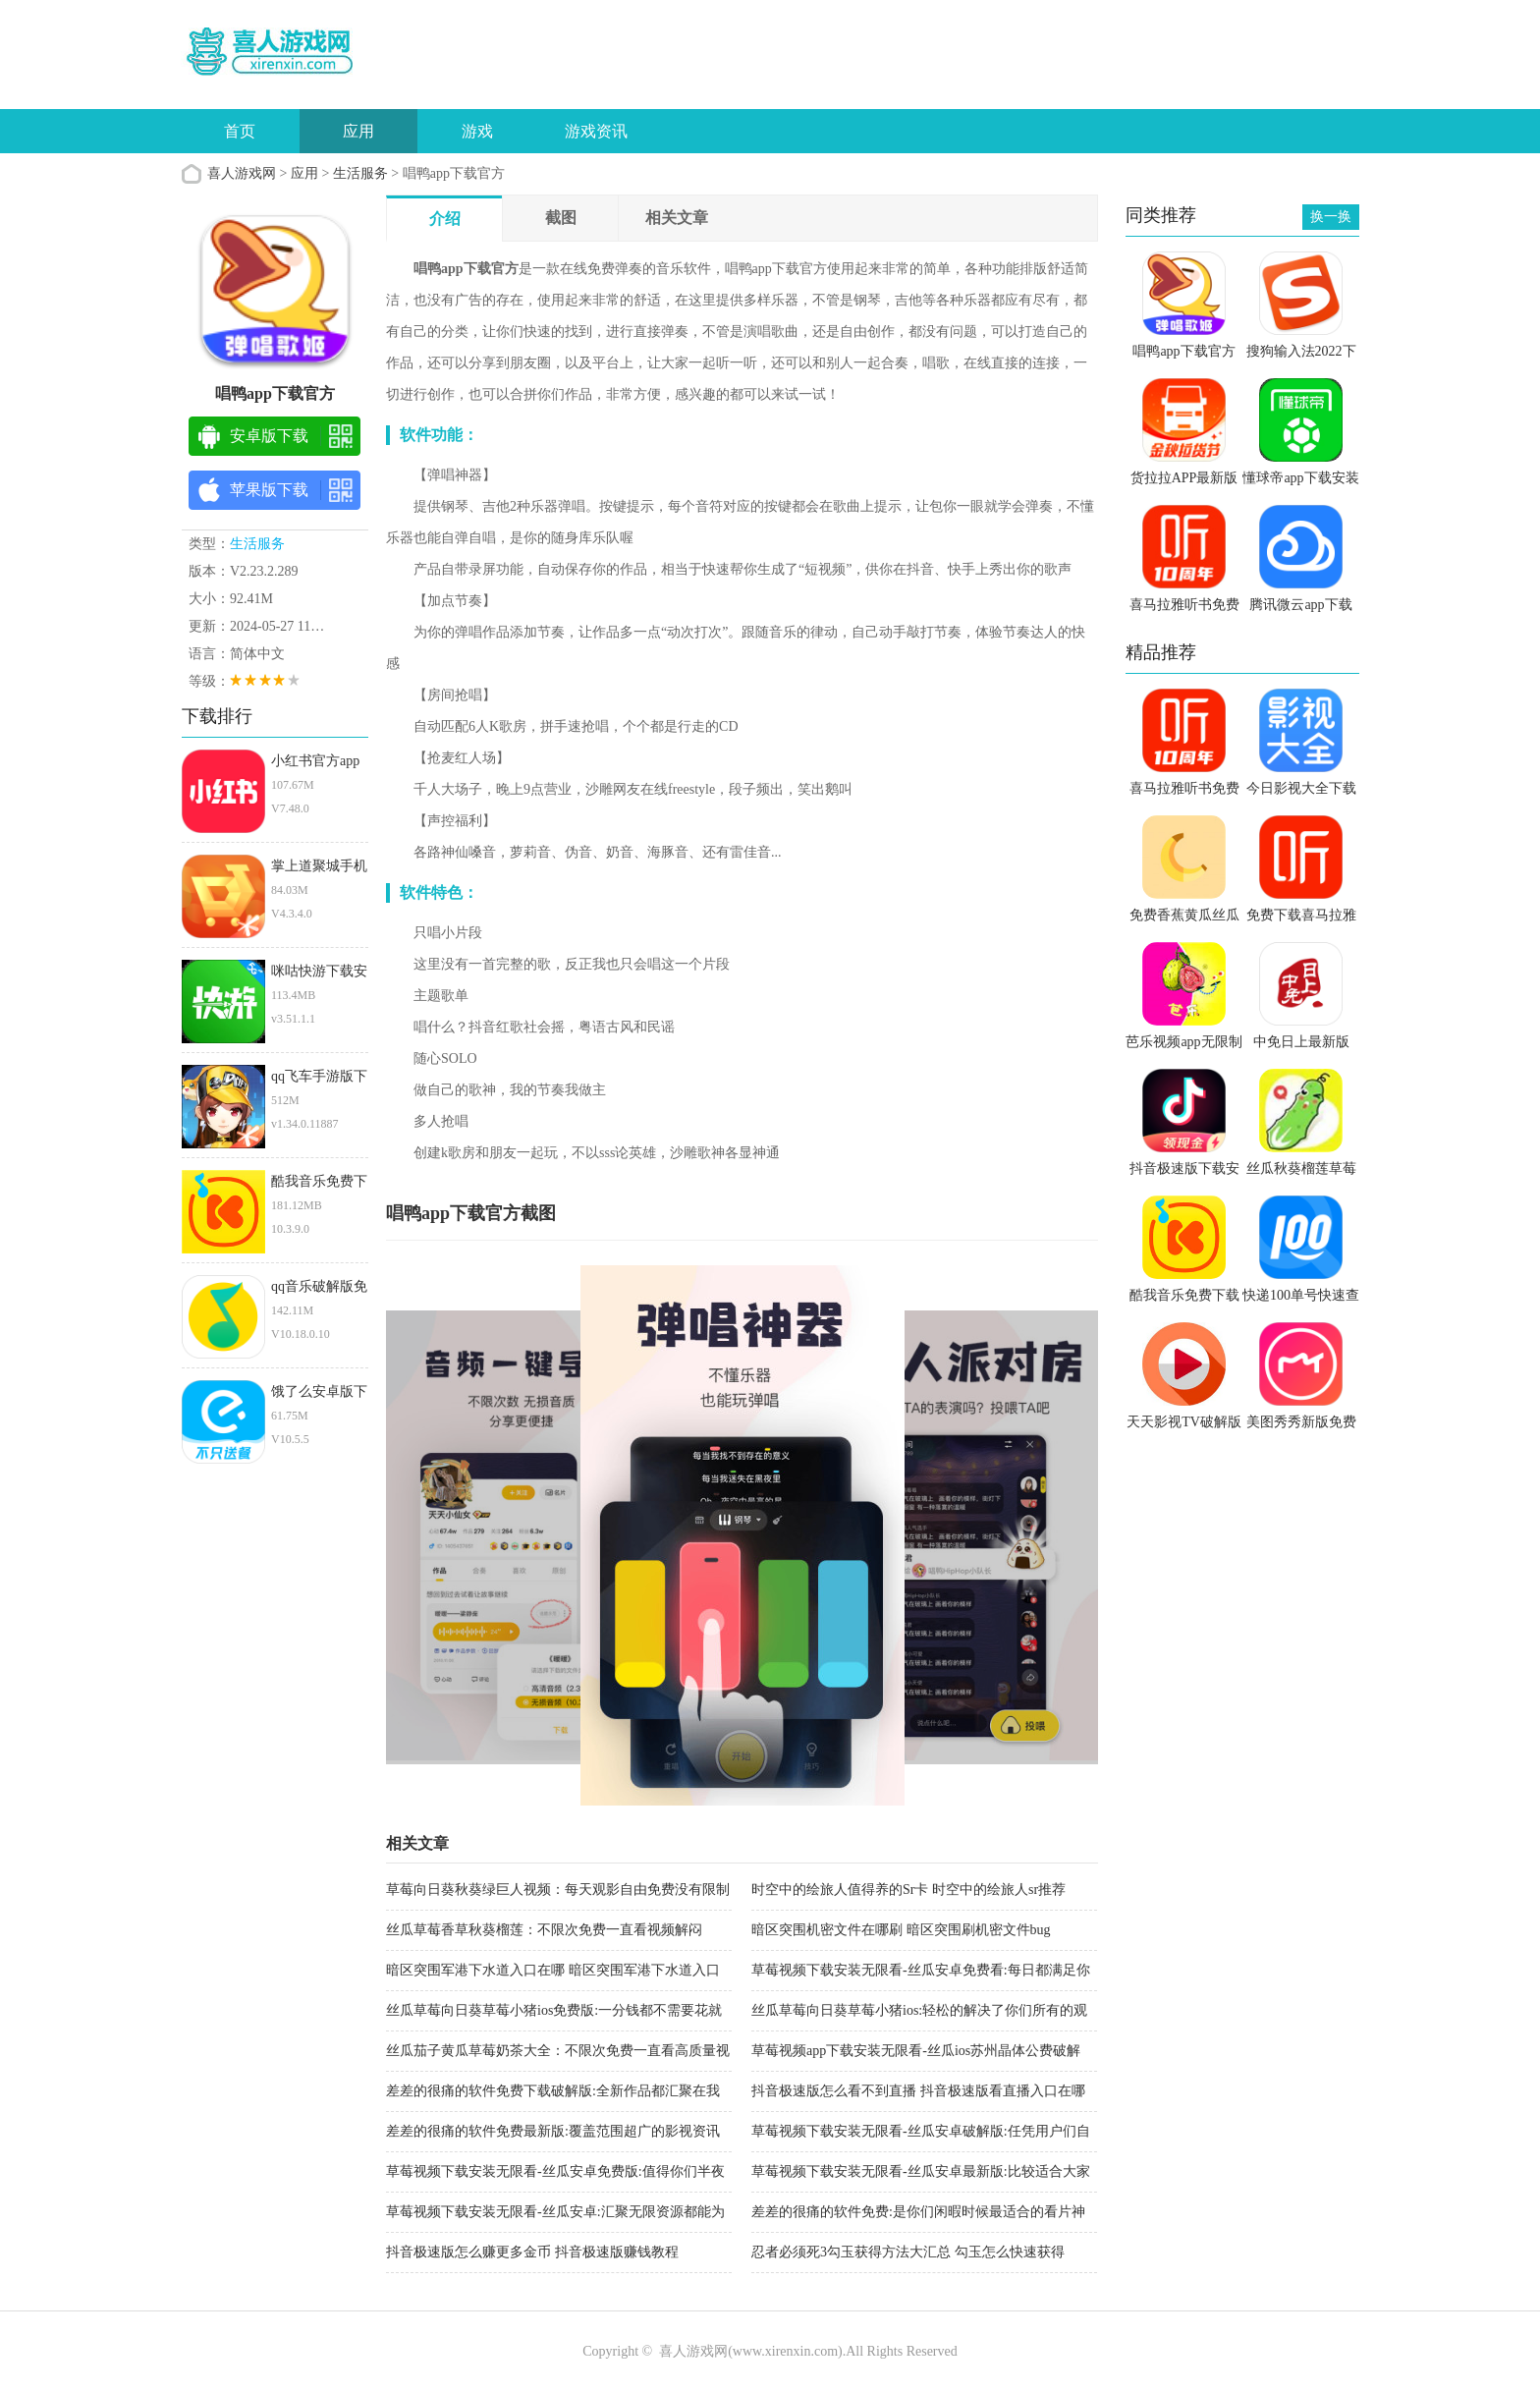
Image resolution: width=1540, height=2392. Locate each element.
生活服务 (360, 173)
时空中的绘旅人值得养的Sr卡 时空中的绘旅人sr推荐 (908, 1889)
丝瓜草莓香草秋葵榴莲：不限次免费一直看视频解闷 (544, 1929)
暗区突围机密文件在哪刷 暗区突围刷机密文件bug (901, 1929)
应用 (358, 131)
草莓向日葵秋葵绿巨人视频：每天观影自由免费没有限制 (558, 1889)
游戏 (477, 131)
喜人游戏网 (241, 173)
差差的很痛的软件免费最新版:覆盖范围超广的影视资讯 (553, 2131)
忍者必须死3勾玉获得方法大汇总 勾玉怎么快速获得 (908, 2252)
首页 (239, 131)
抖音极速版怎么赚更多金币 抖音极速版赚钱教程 (532, 2252)
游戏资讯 (596, 131)
